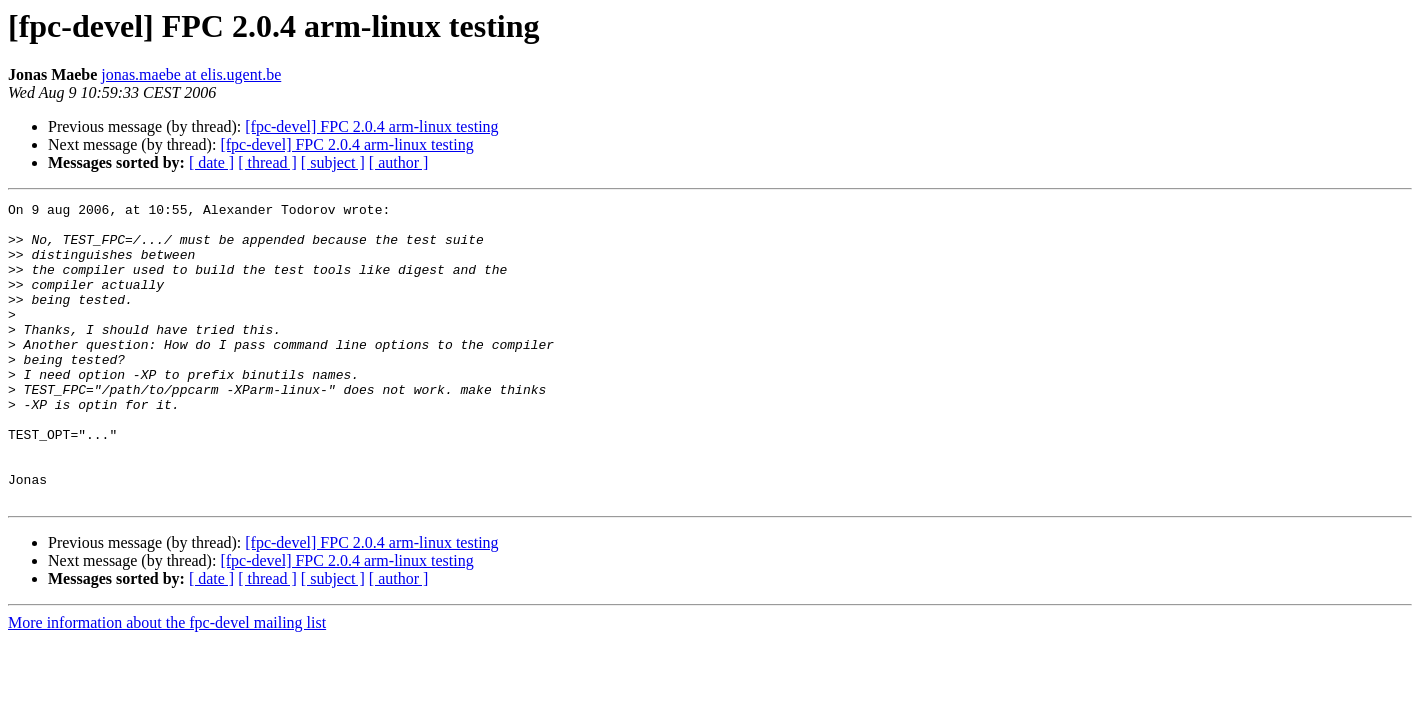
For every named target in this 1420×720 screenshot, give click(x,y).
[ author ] (399, 162)
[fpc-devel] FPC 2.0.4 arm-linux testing (371, 126)
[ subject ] (333, 162)
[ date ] (211, 162)
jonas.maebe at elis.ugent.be (191, 74)
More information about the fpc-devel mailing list (167, 682)
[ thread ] (267, 162)
